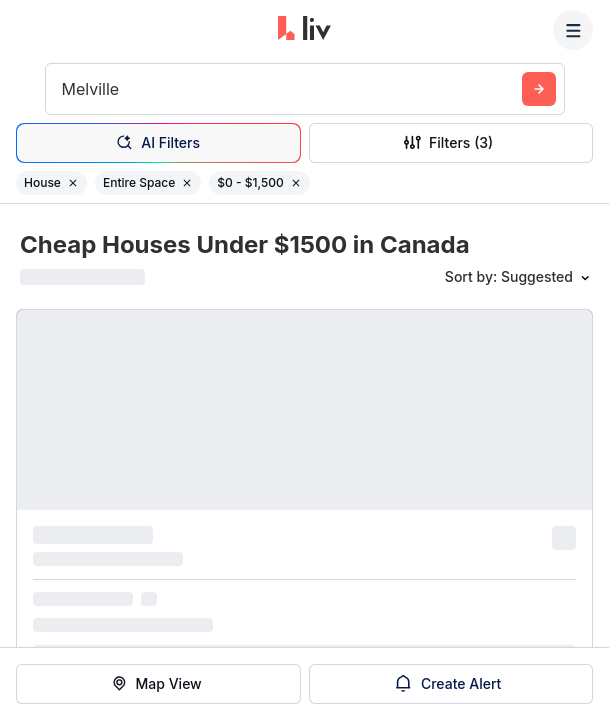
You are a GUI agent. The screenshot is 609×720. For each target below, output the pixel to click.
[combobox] (64, 89)
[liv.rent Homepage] (304, 30)
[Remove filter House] (73, 183)
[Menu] (573, 30)
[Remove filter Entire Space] (187, 183)
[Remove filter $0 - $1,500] (296, 183)
